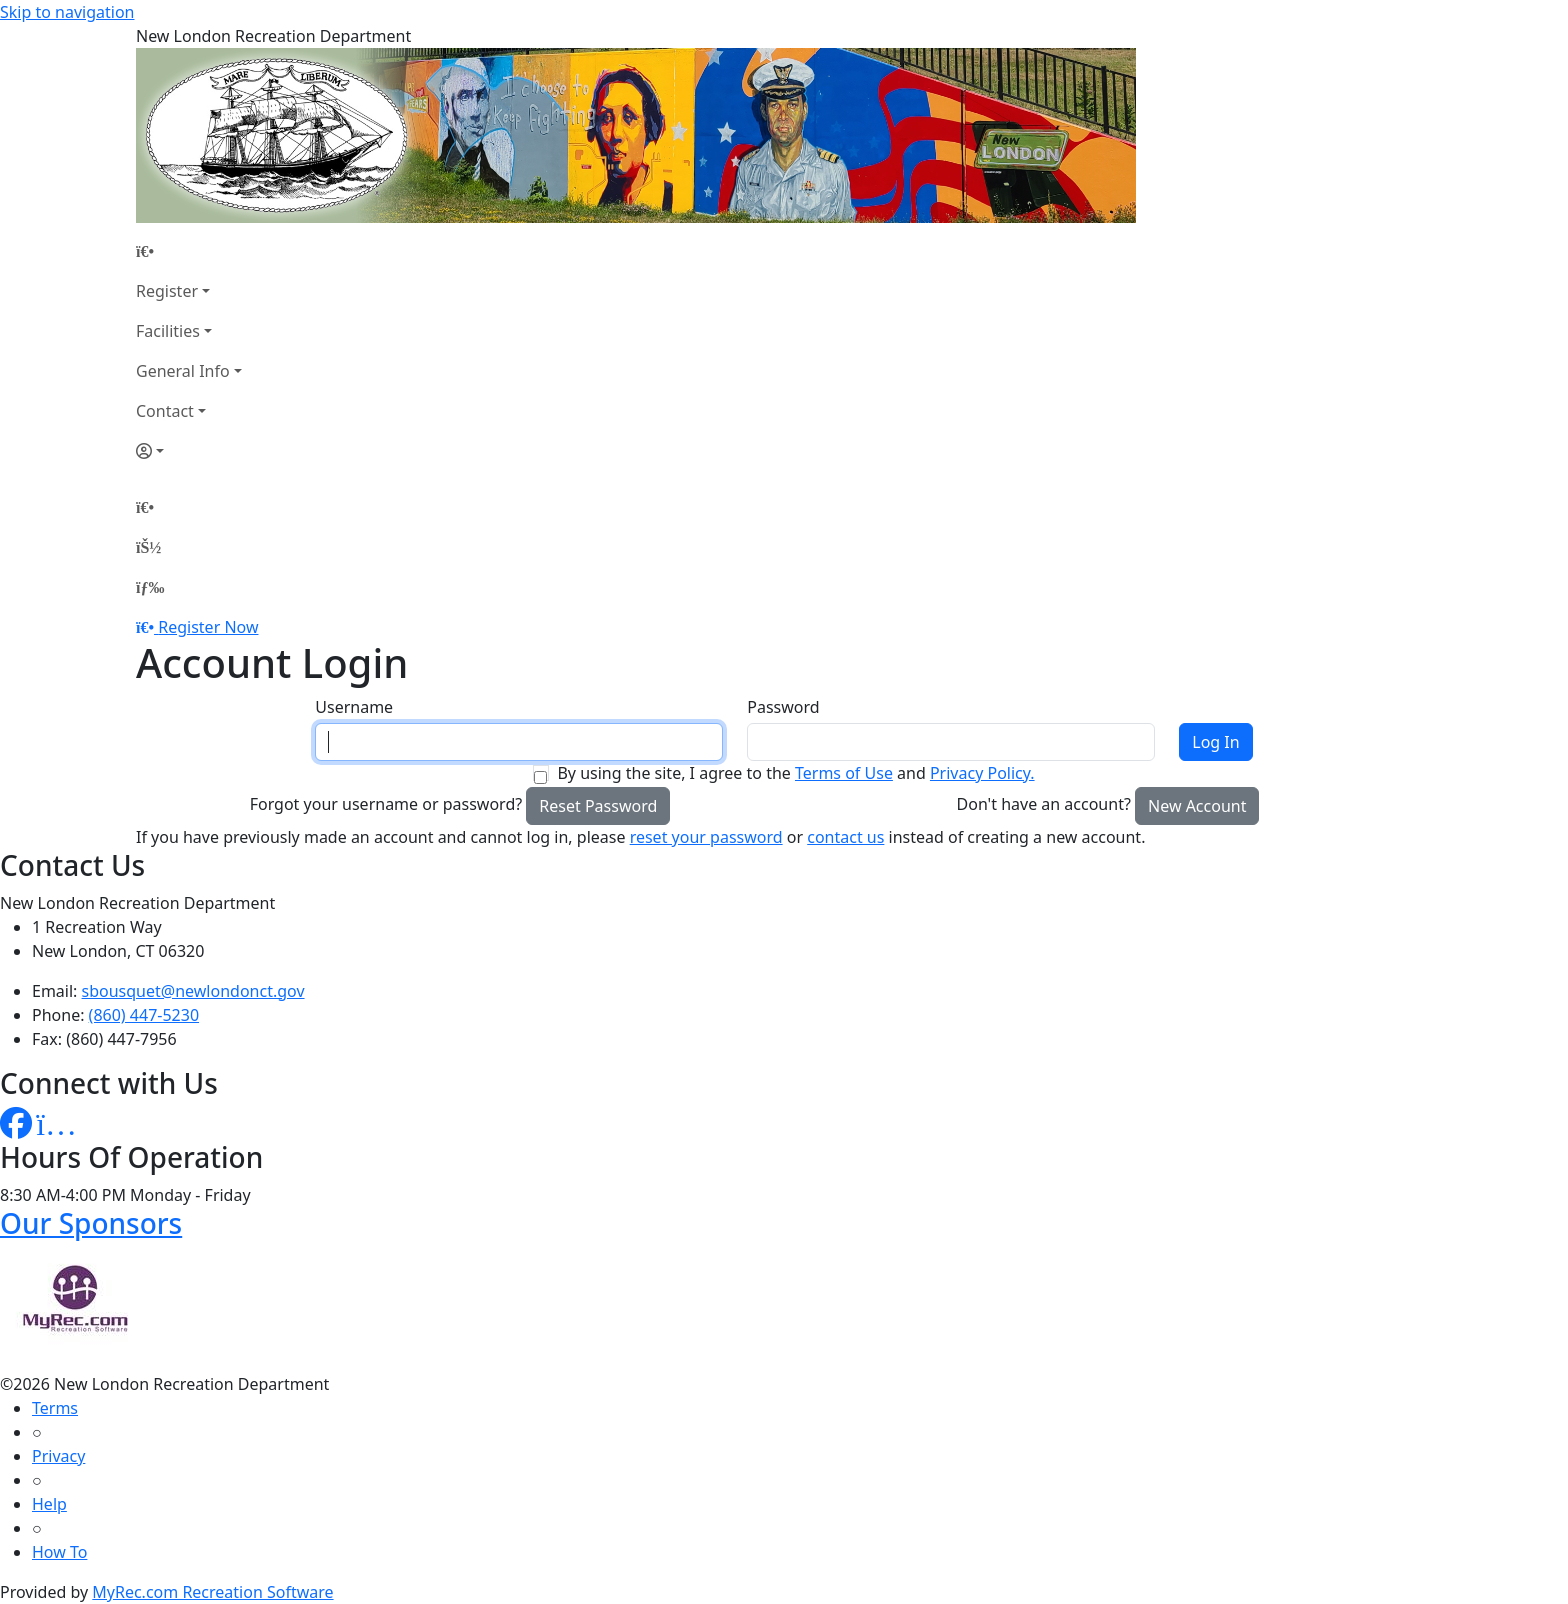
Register (167, 291)
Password (783, 707)
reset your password (706, 837)
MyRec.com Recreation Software (212, 1592)
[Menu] (150, 587)
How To (59, 1552)
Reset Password (598, 806)
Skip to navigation (67, 12)
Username (354, 707)
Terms (55, 1408)
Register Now (208, 627)
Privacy (58, 1456)
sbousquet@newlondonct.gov (193, 991)
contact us (845, 837)
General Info (183, 371)
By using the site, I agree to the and (795, 773)
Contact (165, 411)
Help (49, 1504)
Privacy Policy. (982, 773)
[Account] (189, 451)
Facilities (168, 331)
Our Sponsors (91, 1223)
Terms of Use (844, 773)
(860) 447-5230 (144, 1015)
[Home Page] (189, 251)
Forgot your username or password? (386, 804)
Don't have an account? (1044, 804)
